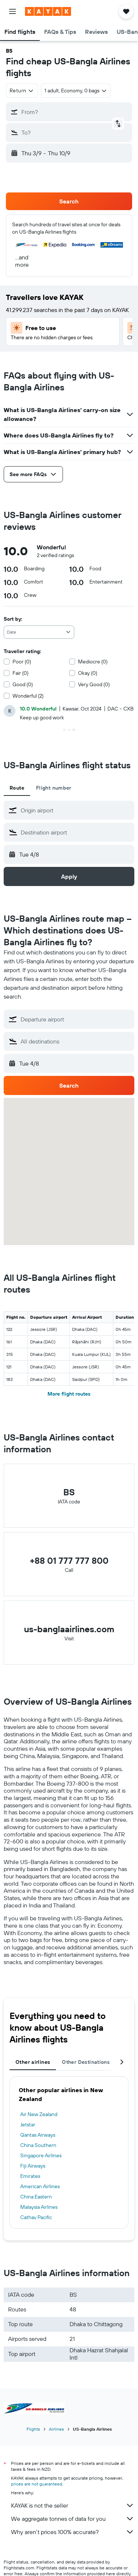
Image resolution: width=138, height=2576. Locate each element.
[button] (12, 11)
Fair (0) (20, 673)
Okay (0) (87, 673)
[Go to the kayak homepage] (48, 11)
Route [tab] (17, 787)
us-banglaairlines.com (69, 1628)
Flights (33, 2429)
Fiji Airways (32, 2165)
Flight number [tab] (53, 787)
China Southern (38, 2145)
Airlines (56, 2429)
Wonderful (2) (28, 695)
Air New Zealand (38, 2114)
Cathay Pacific (36, 2217)
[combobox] (22, 90)
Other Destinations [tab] (86, 2062)
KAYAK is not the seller (72, 2505)
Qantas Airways (37, 2135)
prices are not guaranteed (36, 2484)
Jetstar (27, 2124)
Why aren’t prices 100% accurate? (72, 2531)
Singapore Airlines (40, 2155)
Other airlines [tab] (32, 2062)
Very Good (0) (94, 684)
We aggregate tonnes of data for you (72, 2518)
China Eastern (36, 2196)
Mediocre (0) (92, 661)
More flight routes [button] (69, 1393)
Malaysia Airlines (38, 2207)
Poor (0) (22, 661)
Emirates (30, 2176)
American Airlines (40, 2186)
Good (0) (23, 684)
